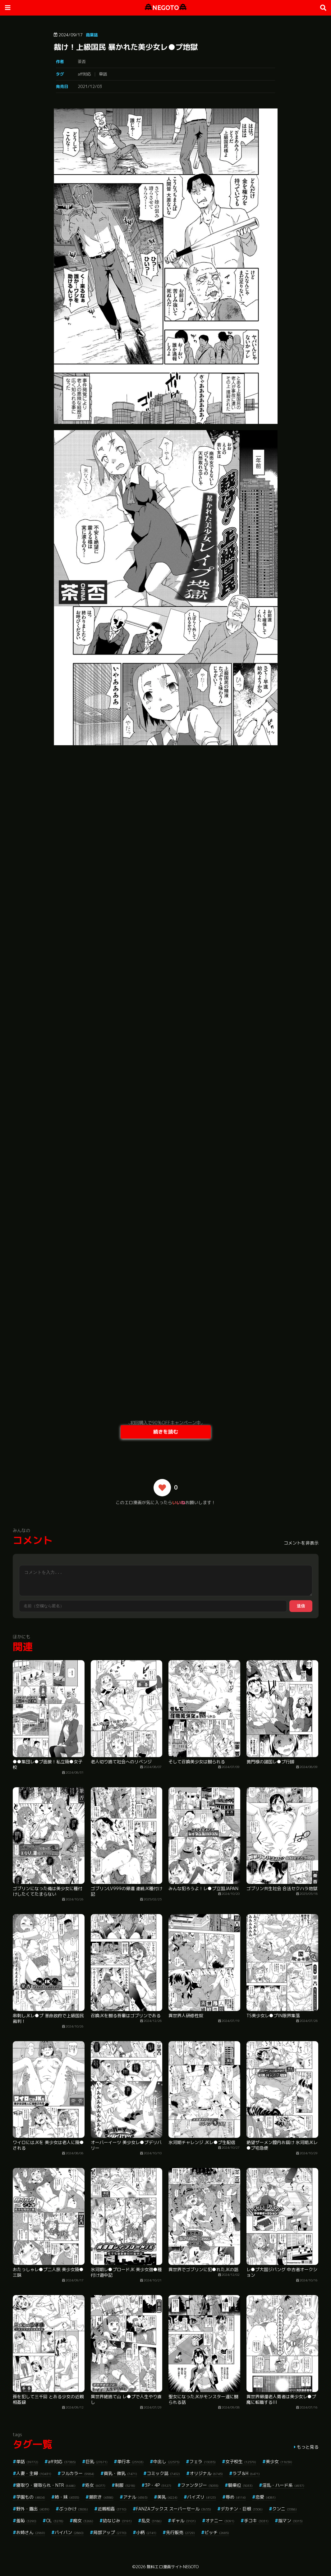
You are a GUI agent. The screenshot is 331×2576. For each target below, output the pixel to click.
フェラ (202, 2461)
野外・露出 (32, 2509)
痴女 (83, 2520)
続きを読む (165, 1431)
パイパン (69, 2532)
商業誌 (92, 35)
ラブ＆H (246, 2473)
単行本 (130, 2461)
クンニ (284, 2509)
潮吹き (101, 2497)
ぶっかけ (73, 2509)
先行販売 (180, 2532)
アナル (135, 2497)
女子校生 (240, 2461)
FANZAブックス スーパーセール (173, 2509)
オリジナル (206, 2473)
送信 (301, 1606)
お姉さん (30, 2532)
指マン (290, 2520)
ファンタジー (199, 2485)
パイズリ (201, 2497)
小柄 (146, 2532)
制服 (125, 2485)
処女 (95, 2485)
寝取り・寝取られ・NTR (46, 2485)
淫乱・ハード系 (283, 2485)
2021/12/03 (90, 86)
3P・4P (158, 2485)
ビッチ (217, 2532)
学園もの (30, 2497)
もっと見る (308, 2447)
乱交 (151, 2520)
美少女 (279, 2461)
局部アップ (109, 2532)
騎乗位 (240, 2485)
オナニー (219, 2520)
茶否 (82, 61)
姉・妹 (67, 2497)
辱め (236, 2497)
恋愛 (265, 2497)
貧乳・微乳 (120, 2473)
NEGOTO (166, 7)
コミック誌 (163, 2473)
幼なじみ (117, 2520)
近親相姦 (112, 2509)
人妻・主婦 (33, 2473)
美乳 (167, 2497)
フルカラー (77, 2473)
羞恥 (26, 2520)
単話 (103, 74)
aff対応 (84, 74)
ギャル (183, 2520)
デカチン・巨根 (242, 2509)
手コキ (256, 2520)
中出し (166, 2461)
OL (54, 2520)
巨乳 (96, 2461)
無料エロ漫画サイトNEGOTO (173, 2566)
